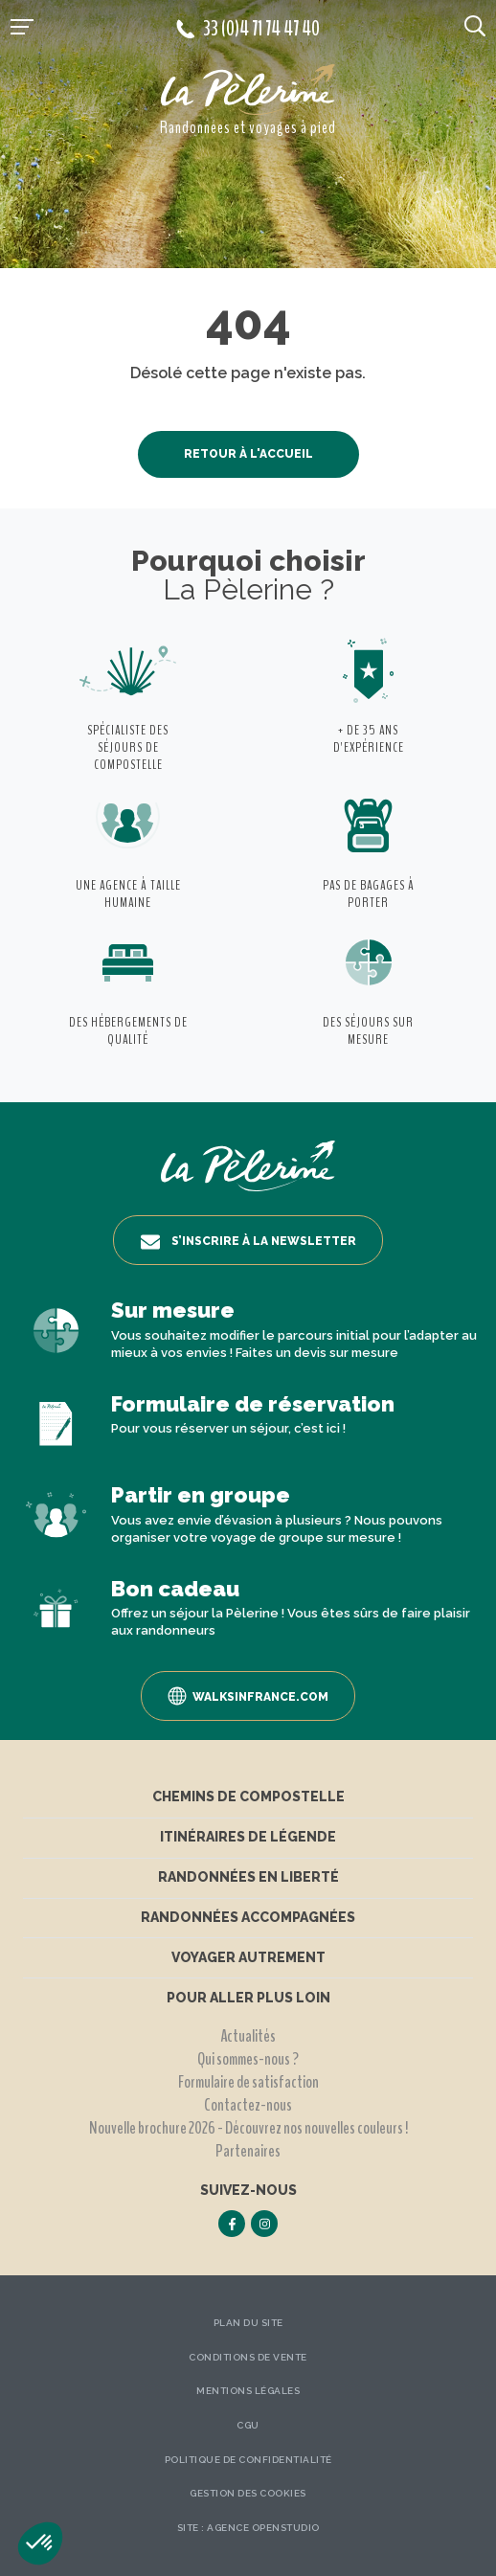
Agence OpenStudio (263, 2527)
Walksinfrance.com (248, 1696)
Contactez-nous (248, 2104)
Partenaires (248, 2150)
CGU (248, 2425)
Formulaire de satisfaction (248, 2081)
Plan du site (248, 2322)
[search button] (474, 24)
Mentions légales (248, 2390)
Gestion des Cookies (248, 2493)
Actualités (248, 2035)
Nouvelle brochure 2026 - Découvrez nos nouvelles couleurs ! (248, 2127)
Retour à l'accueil (248, 454)
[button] (40, 2543)
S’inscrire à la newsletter (248, 1242)
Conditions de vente (248, 2357)
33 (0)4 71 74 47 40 (248, 28)
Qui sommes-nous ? (248, 2058)
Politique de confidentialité (248, 2459)
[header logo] (248, 89)
